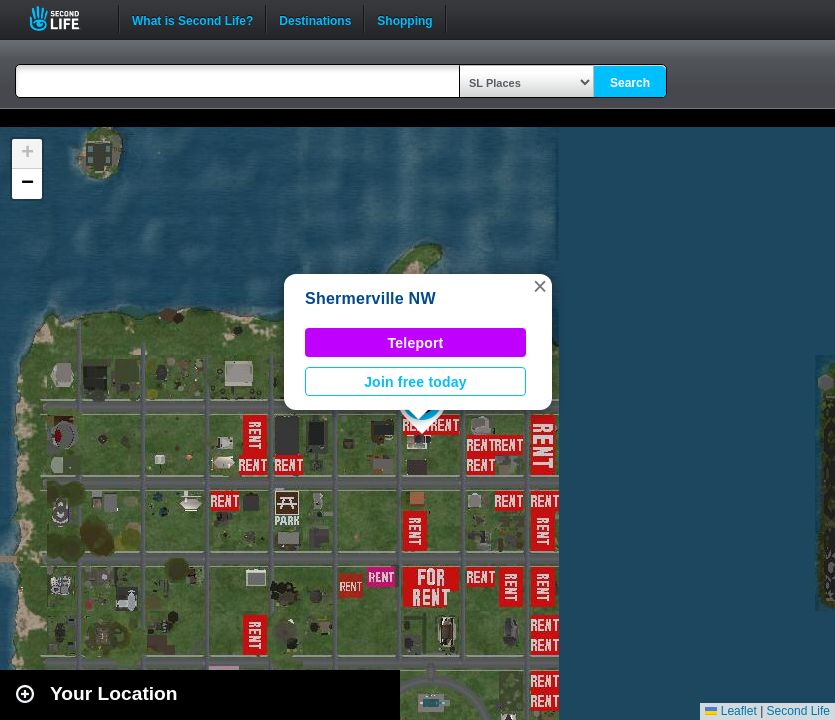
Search (630, 83)
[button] (540, 286)
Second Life (65, 18)
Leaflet (730, 711)
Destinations (315, 19)
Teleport (416, 343)
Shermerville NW (370, 298)
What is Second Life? (192, 19)
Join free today (415, 382)
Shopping (404, 19)
